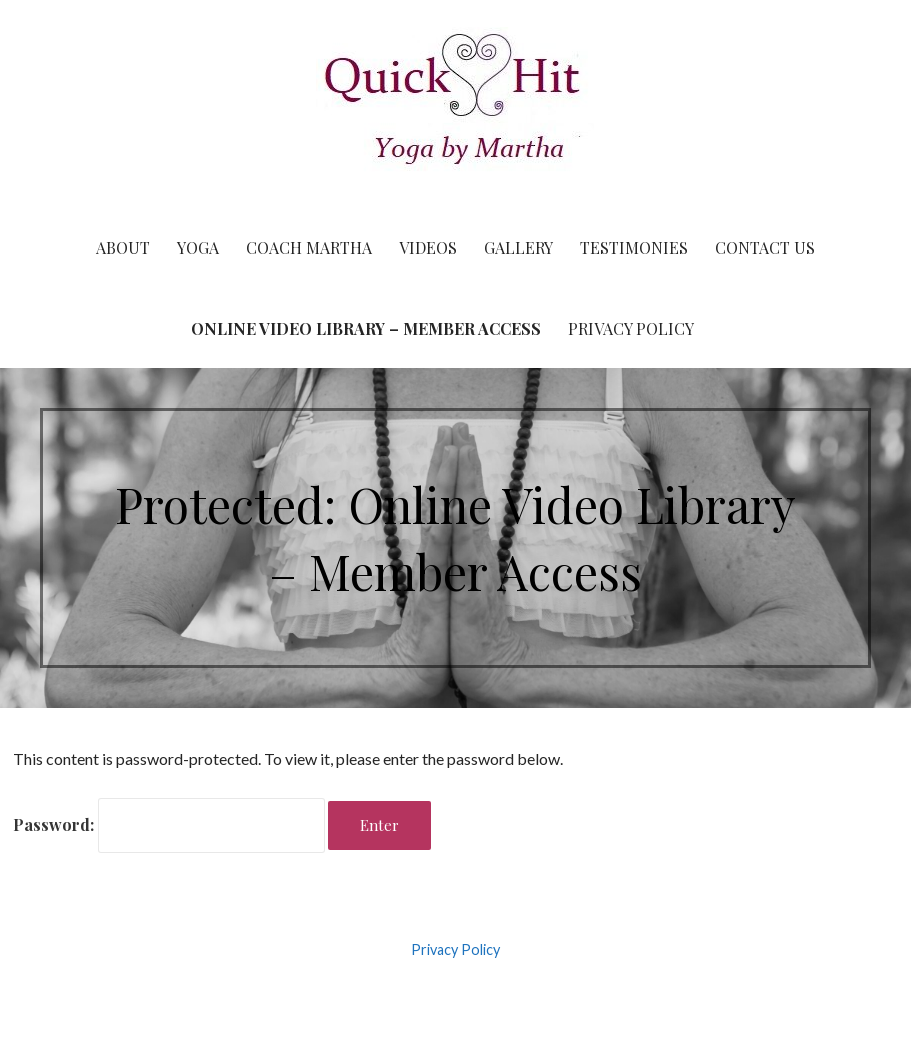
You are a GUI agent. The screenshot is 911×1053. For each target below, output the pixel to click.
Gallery (518, 247)
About (123, 247)
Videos (428, 247)
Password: (169, 824)
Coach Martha (309, 247)
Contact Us (765, 247)
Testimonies (634, 247)
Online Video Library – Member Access (366, 328)
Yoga (198, 247)
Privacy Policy (631, 328)
